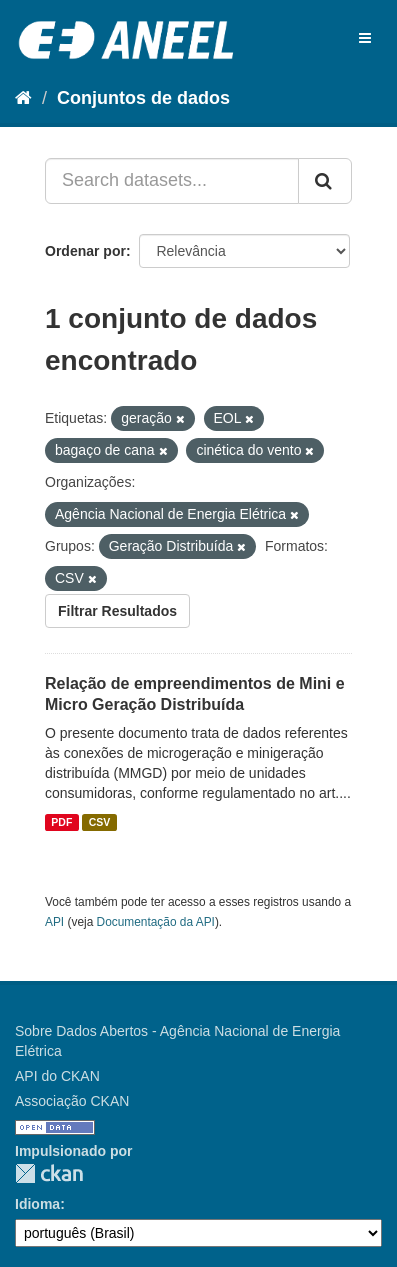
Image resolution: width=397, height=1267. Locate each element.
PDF (61, 822)
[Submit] (325, 181)
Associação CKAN (72, 1101)
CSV (100, 822)
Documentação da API (156, 922)
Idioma (37, 1204)
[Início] (23, 98)
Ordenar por (85, 251)
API (54, 922)
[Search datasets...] (172, 181)
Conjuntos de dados (143, 98)
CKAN (49, 1173)
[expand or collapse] (365, 38)
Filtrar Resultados (117, 611)
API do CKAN (57, 1076)
